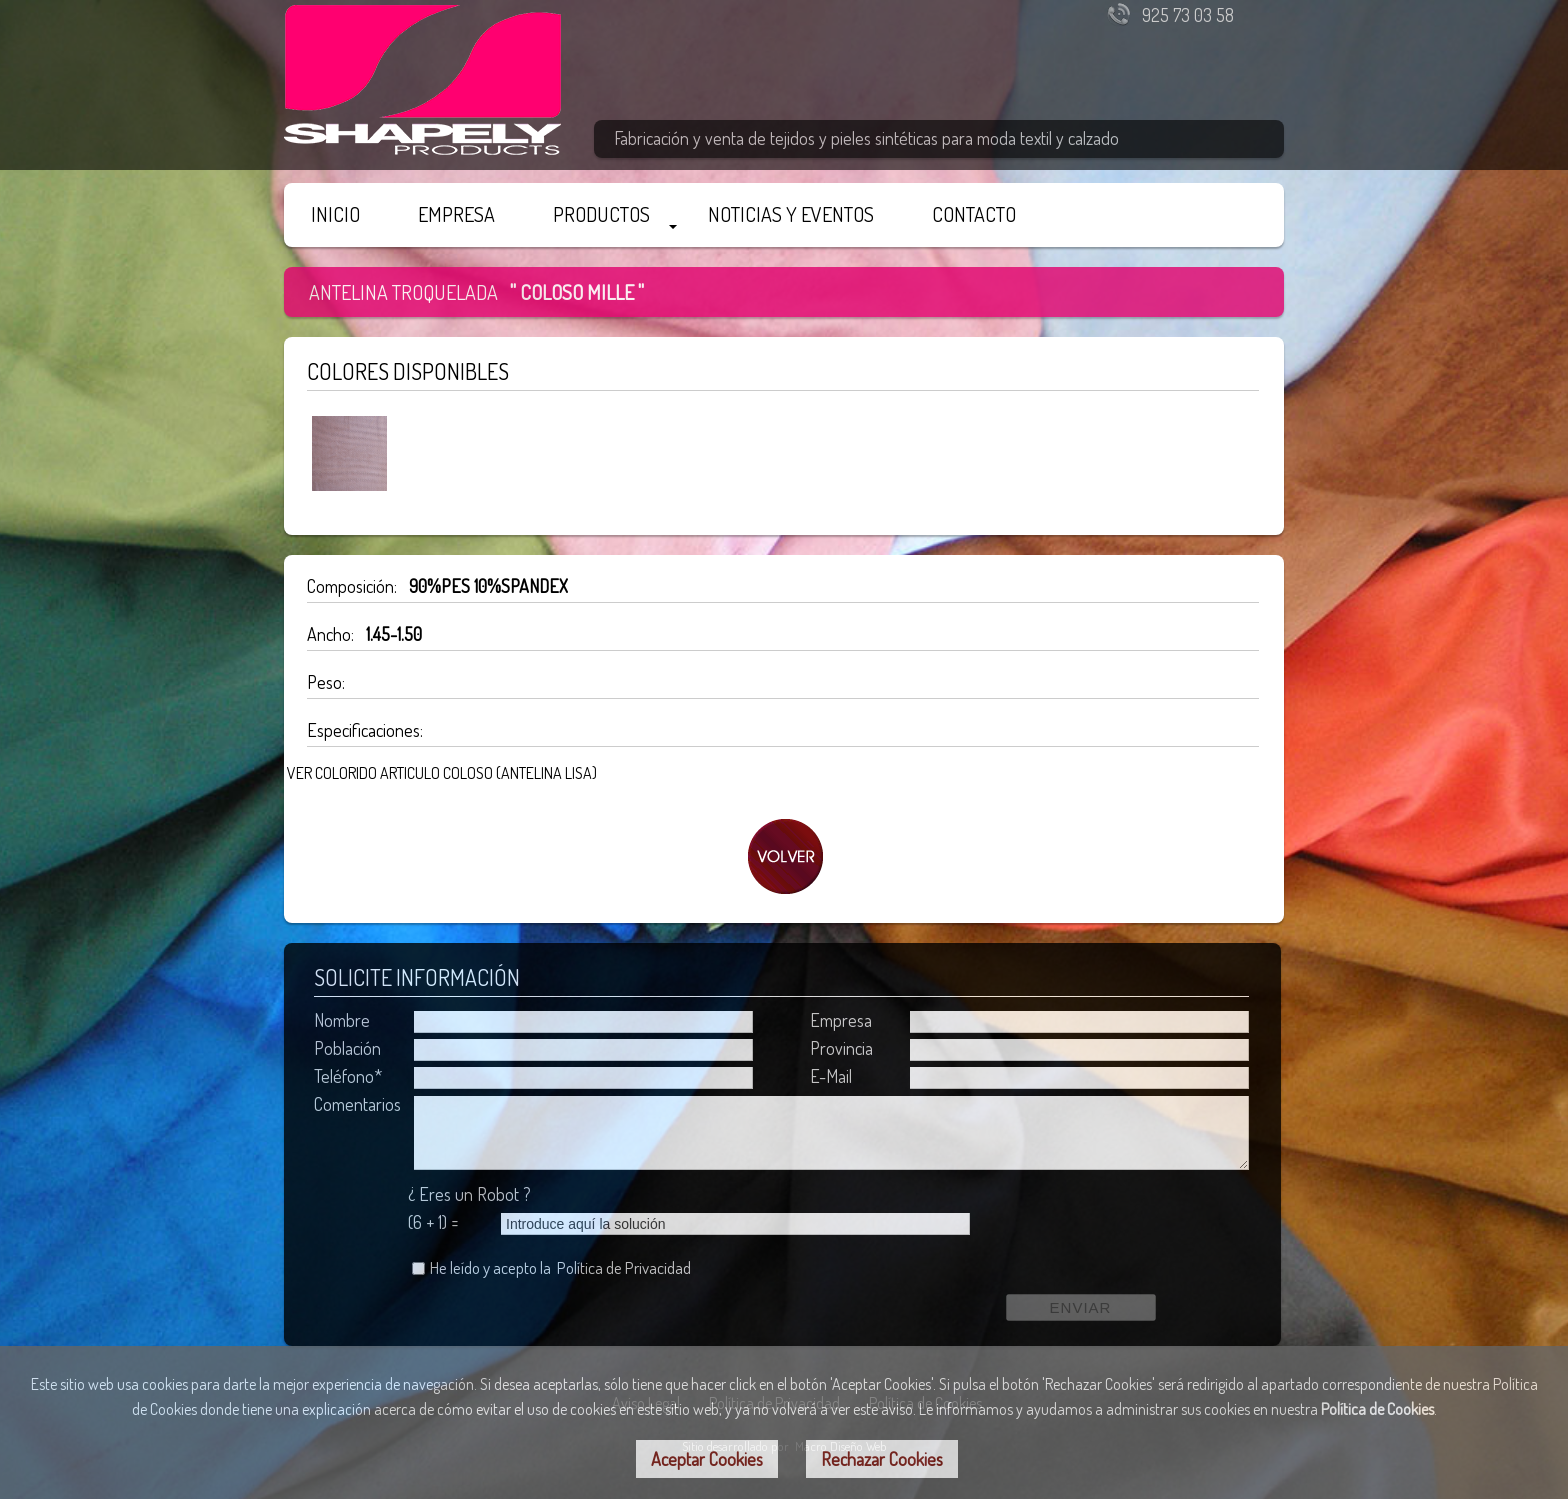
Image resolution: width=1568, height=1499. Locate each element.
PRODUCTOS (601, 214)
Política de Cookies (1377, 1409)
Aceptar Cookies (707, 1459)
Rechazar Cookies (882, 1459)
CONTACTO (974, 214)
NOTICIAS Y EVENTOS (791, 214)
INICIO (335, 214)
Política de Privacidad (624, 1267)
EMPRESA (456, 214)
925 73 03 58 (1188, 15)
